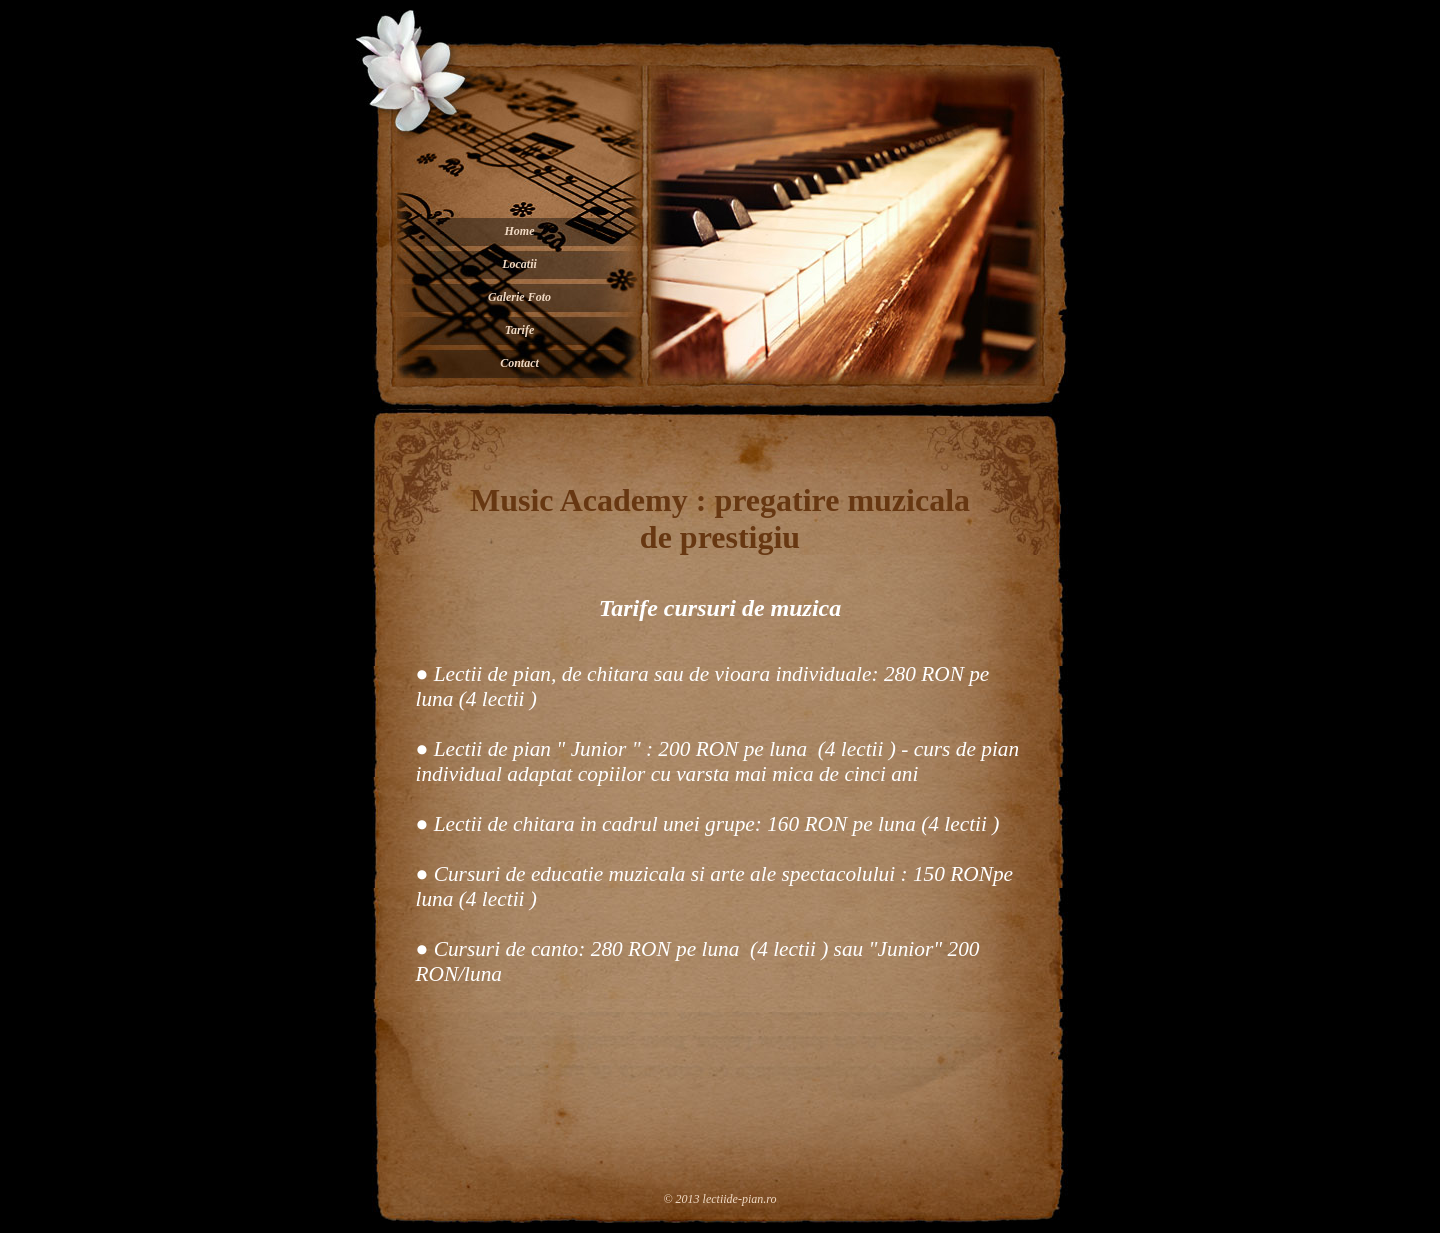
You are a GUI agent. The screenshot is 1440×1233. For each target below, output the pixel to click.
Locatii (519, 264)
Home (520, 231)
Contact (519, 363)
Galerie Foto (519, 297)
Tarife (520, 330)
